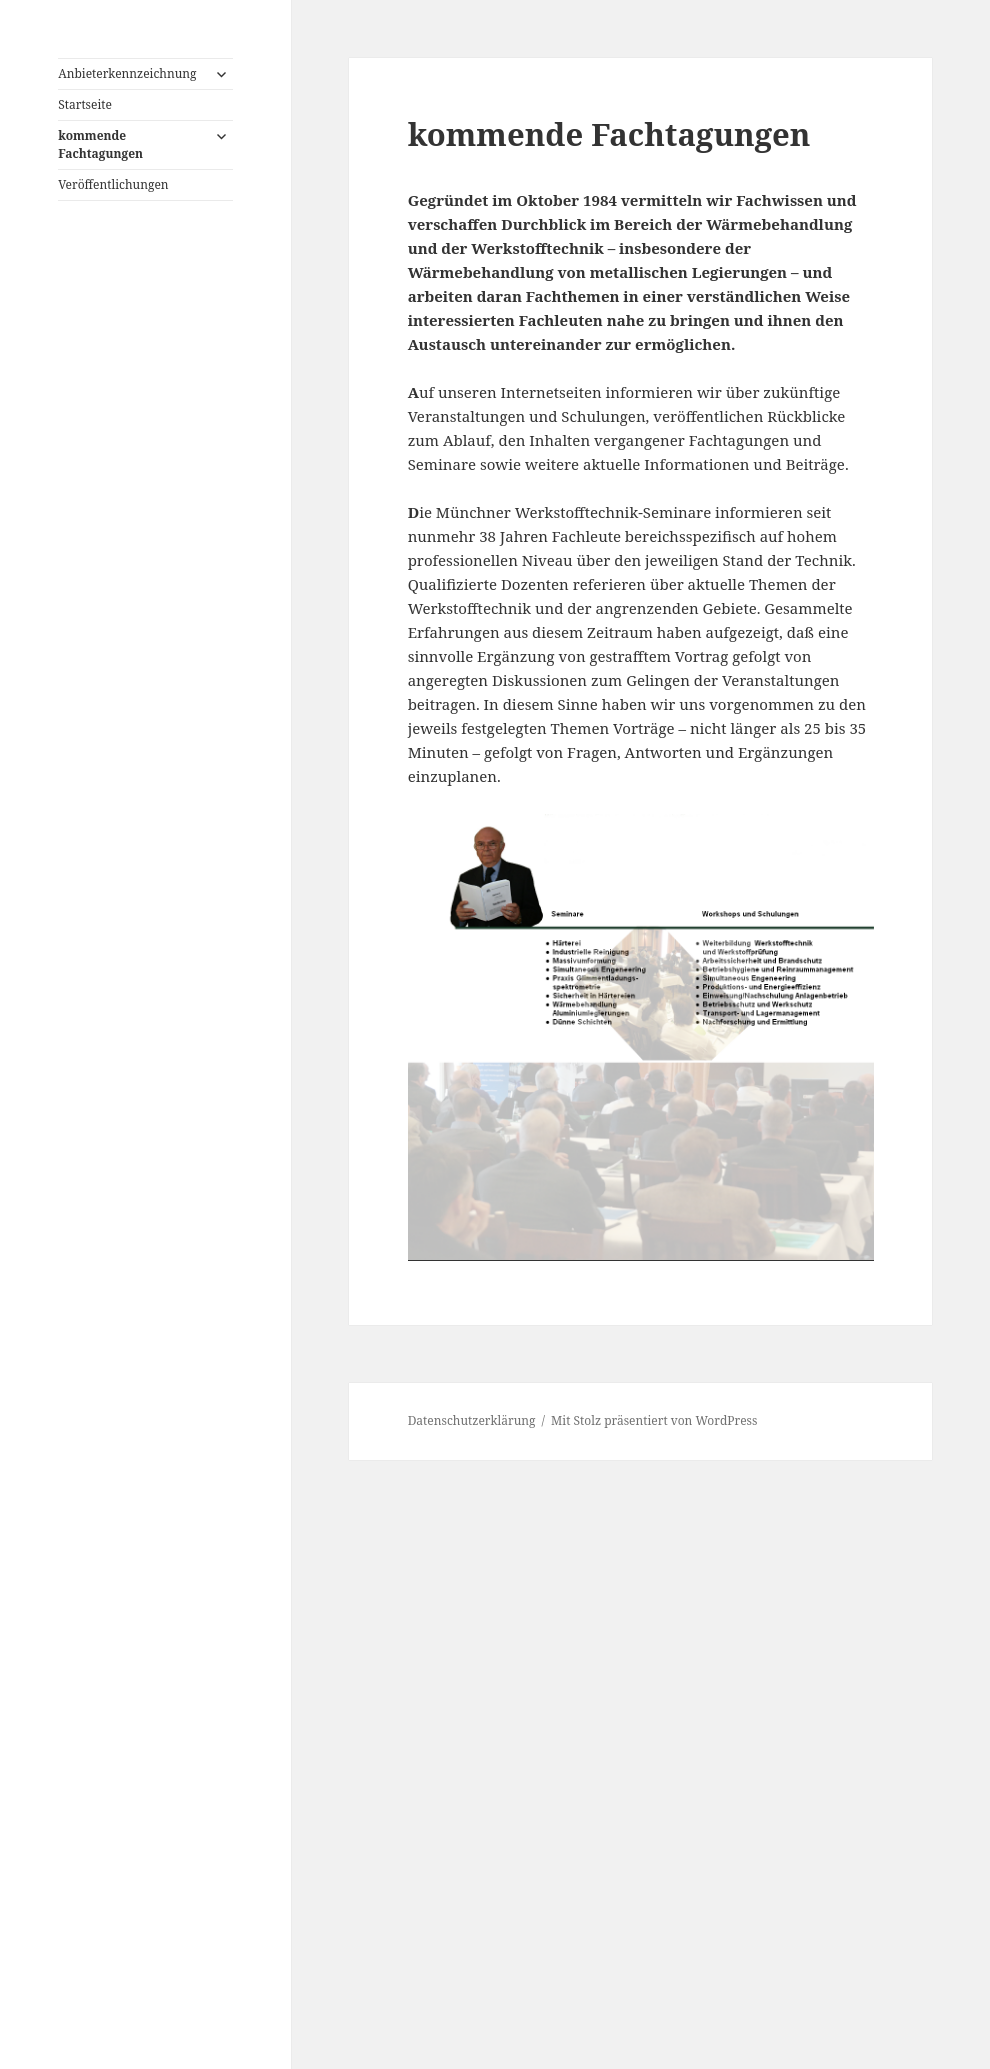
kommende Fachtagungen (100, 144)
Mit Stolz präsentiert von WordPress (654, 1420)
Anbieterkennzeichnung (127, 73)
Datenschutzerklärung (472, 1420)
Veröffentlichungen (113, 184)
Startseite (85, 104)
